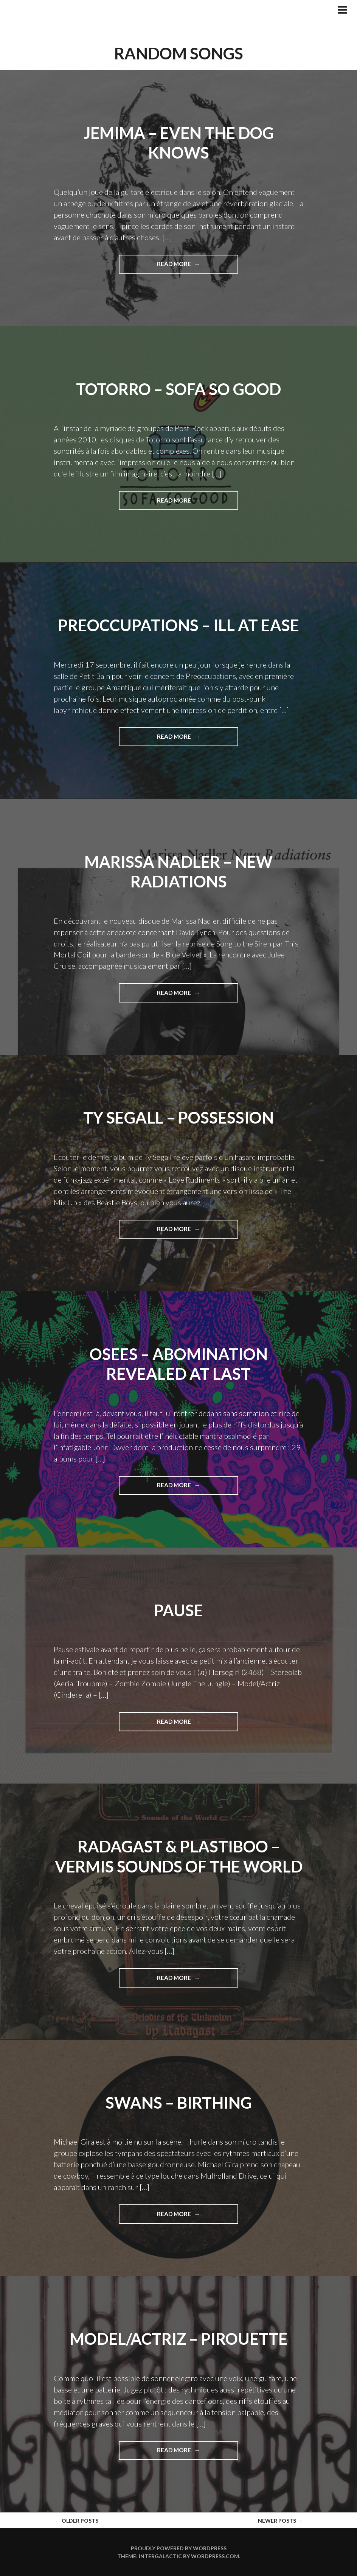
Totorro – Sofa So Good (178, 389)
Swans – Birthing (179, 2102)
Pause (178, 1610)
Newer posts (280, 2520)
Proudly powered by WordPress (179, 2548)
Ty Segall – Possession (178, 1117)
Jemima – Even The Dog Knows (179, 142)
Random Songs (178, 53)
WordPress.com (215, 2556)
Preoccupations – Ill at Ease (178, 625)
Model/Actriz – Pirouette (178, 2338)
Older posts (76, 2520)
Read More (187, 266)
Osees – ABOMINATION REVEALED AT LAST (179, 1364)
